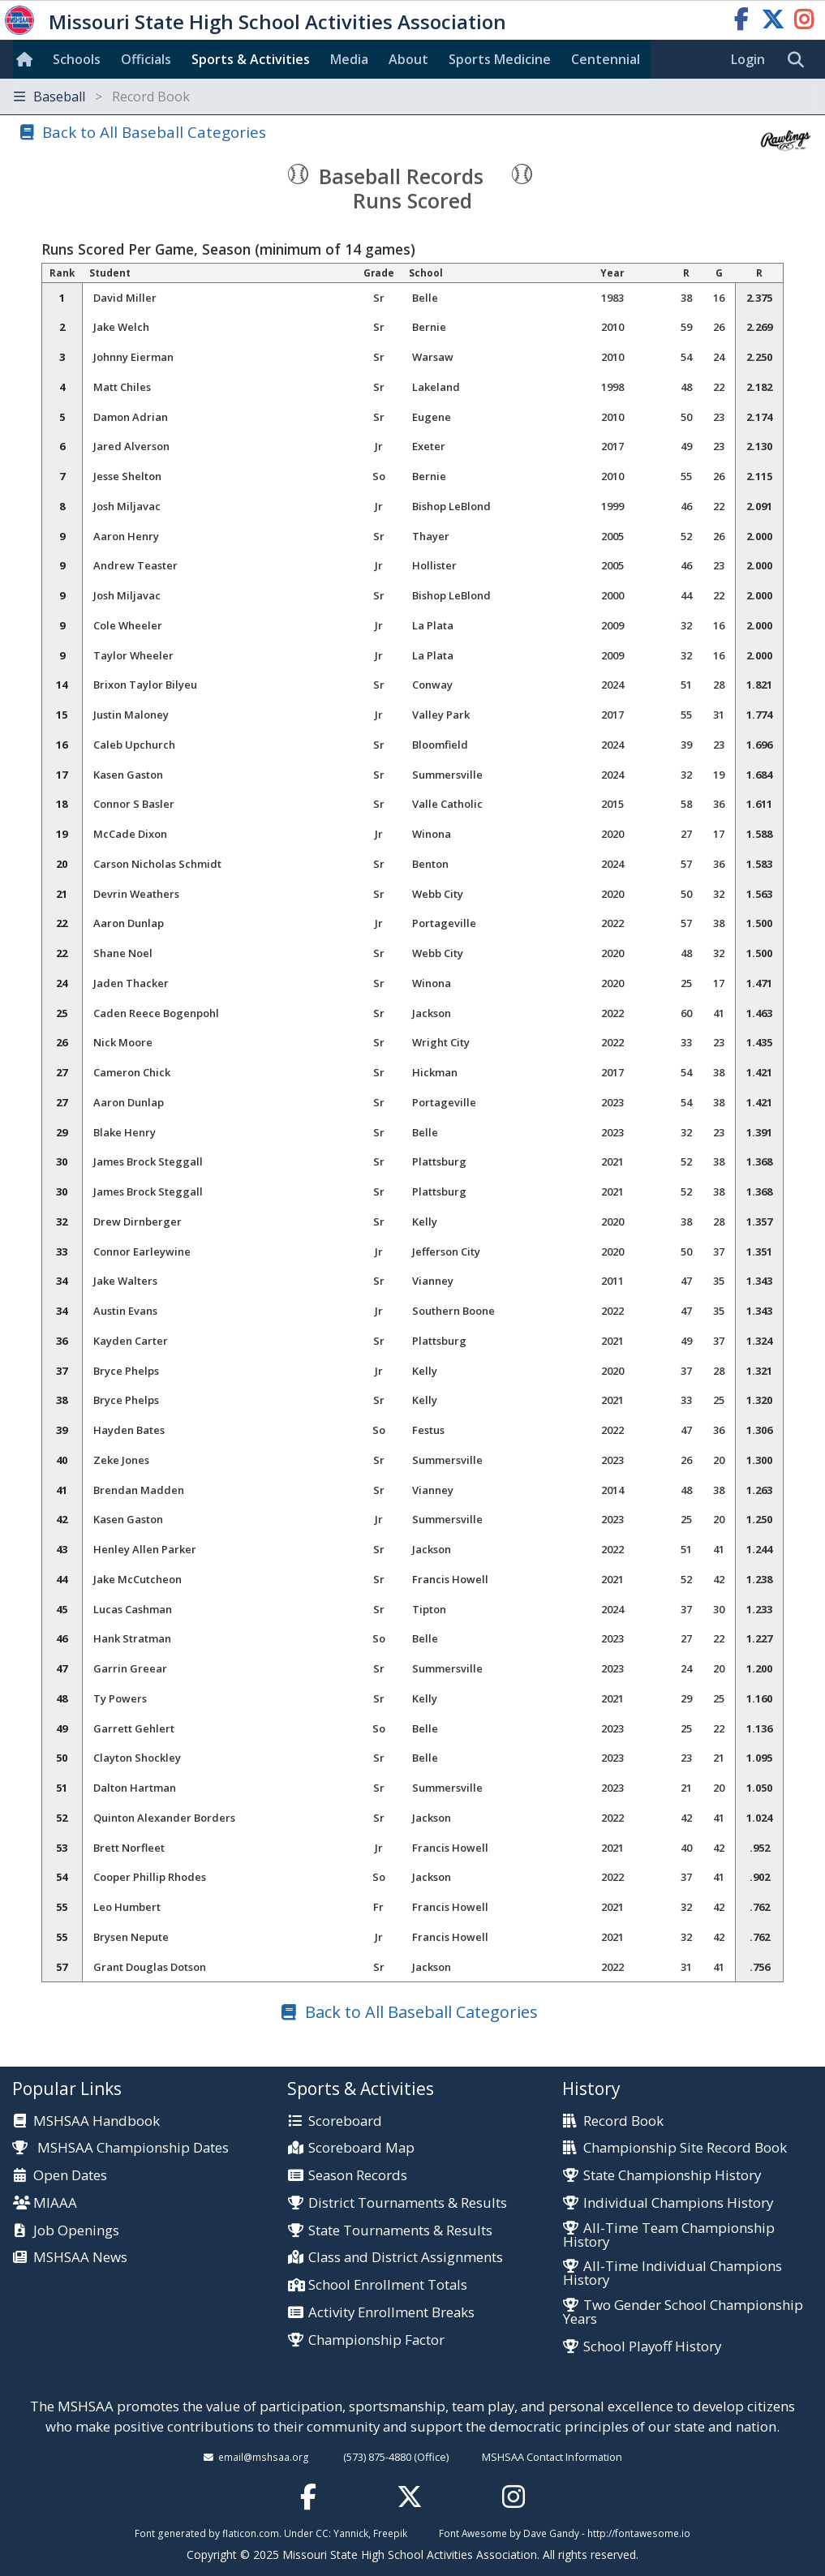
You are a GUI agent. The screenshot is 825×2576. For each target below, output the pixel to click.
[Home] (27, 59)
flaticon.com (250, 2533)
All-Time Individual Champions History (672, 2273)
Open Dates (70, 2175)
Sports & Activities (250, 59)
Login (748, 59)
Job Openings (76, 2231)
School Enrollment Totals (387, 2285)
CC (322, 2533)
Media (349, 59)
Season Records (357, 2175)
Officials (146, 59)
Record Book (623, 2121)
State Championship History (672, 2175)
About (408, 59)
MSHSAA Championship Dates (120, 2147)
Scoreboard (345, 2121)
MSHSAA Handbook (96, 2121)
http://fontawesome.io (638, 2533)
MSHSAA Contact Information (552, 2456)
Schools (77, 59)
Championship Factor (376, 2340)
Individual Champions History (678, 2203)
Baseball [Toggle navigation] (102, 96)
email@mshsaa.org (263, 2456)
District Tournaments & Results (407, 2203)
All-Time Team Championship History (669, 2235)
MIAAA (55, 2203)
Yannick (350, 2533)
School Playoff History (652, 2347)
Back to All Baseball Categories (154, 132)
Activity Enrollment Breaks (391, 2313)
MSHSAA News (80, 2257)
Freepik (390, 2533)
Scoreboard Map (361, 2148)
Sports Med (500, 59)
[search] (800, 60)
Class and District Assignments (405, 2257)
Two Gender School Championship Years (683, 2312)
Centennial (605, 59)
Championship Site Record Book (685, 2148)
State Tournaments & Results (400, 2231)
